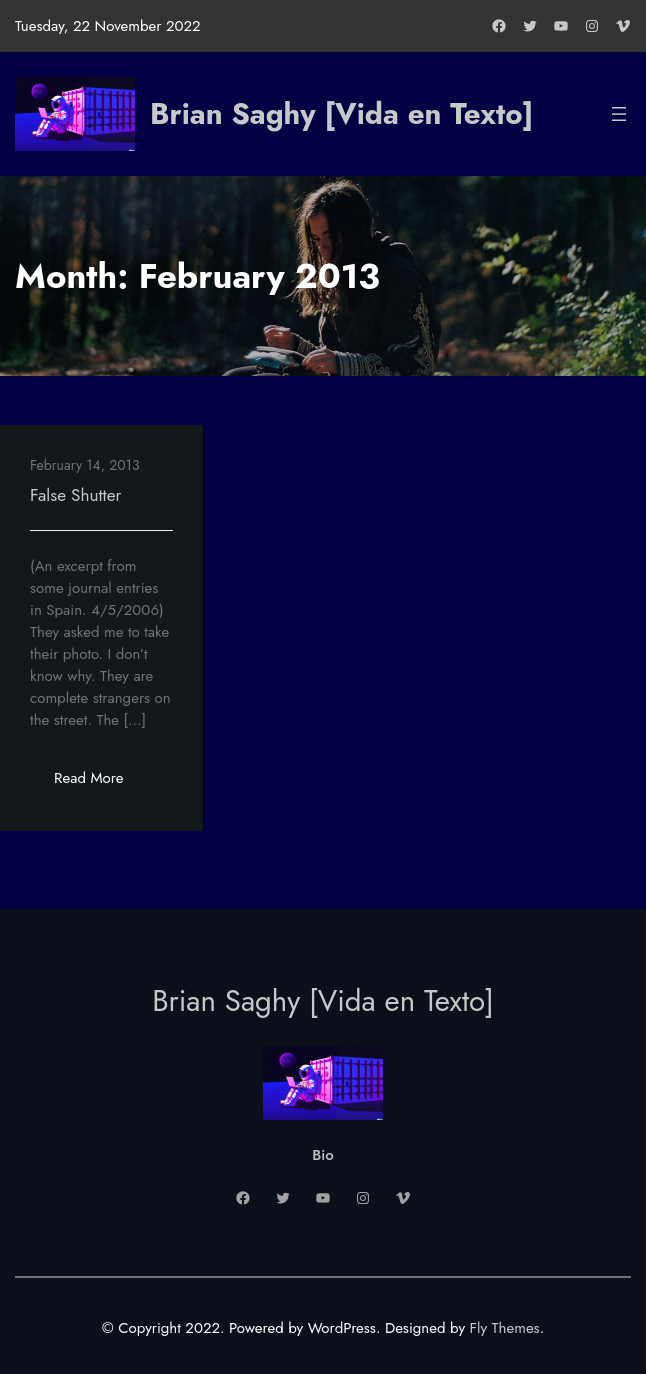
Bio (322, 1155)
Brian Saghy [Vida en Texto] (341, 113)
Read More (100, 783)
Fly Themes (505, 1328)
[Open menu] (619, 114)
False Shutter (75, 495)
